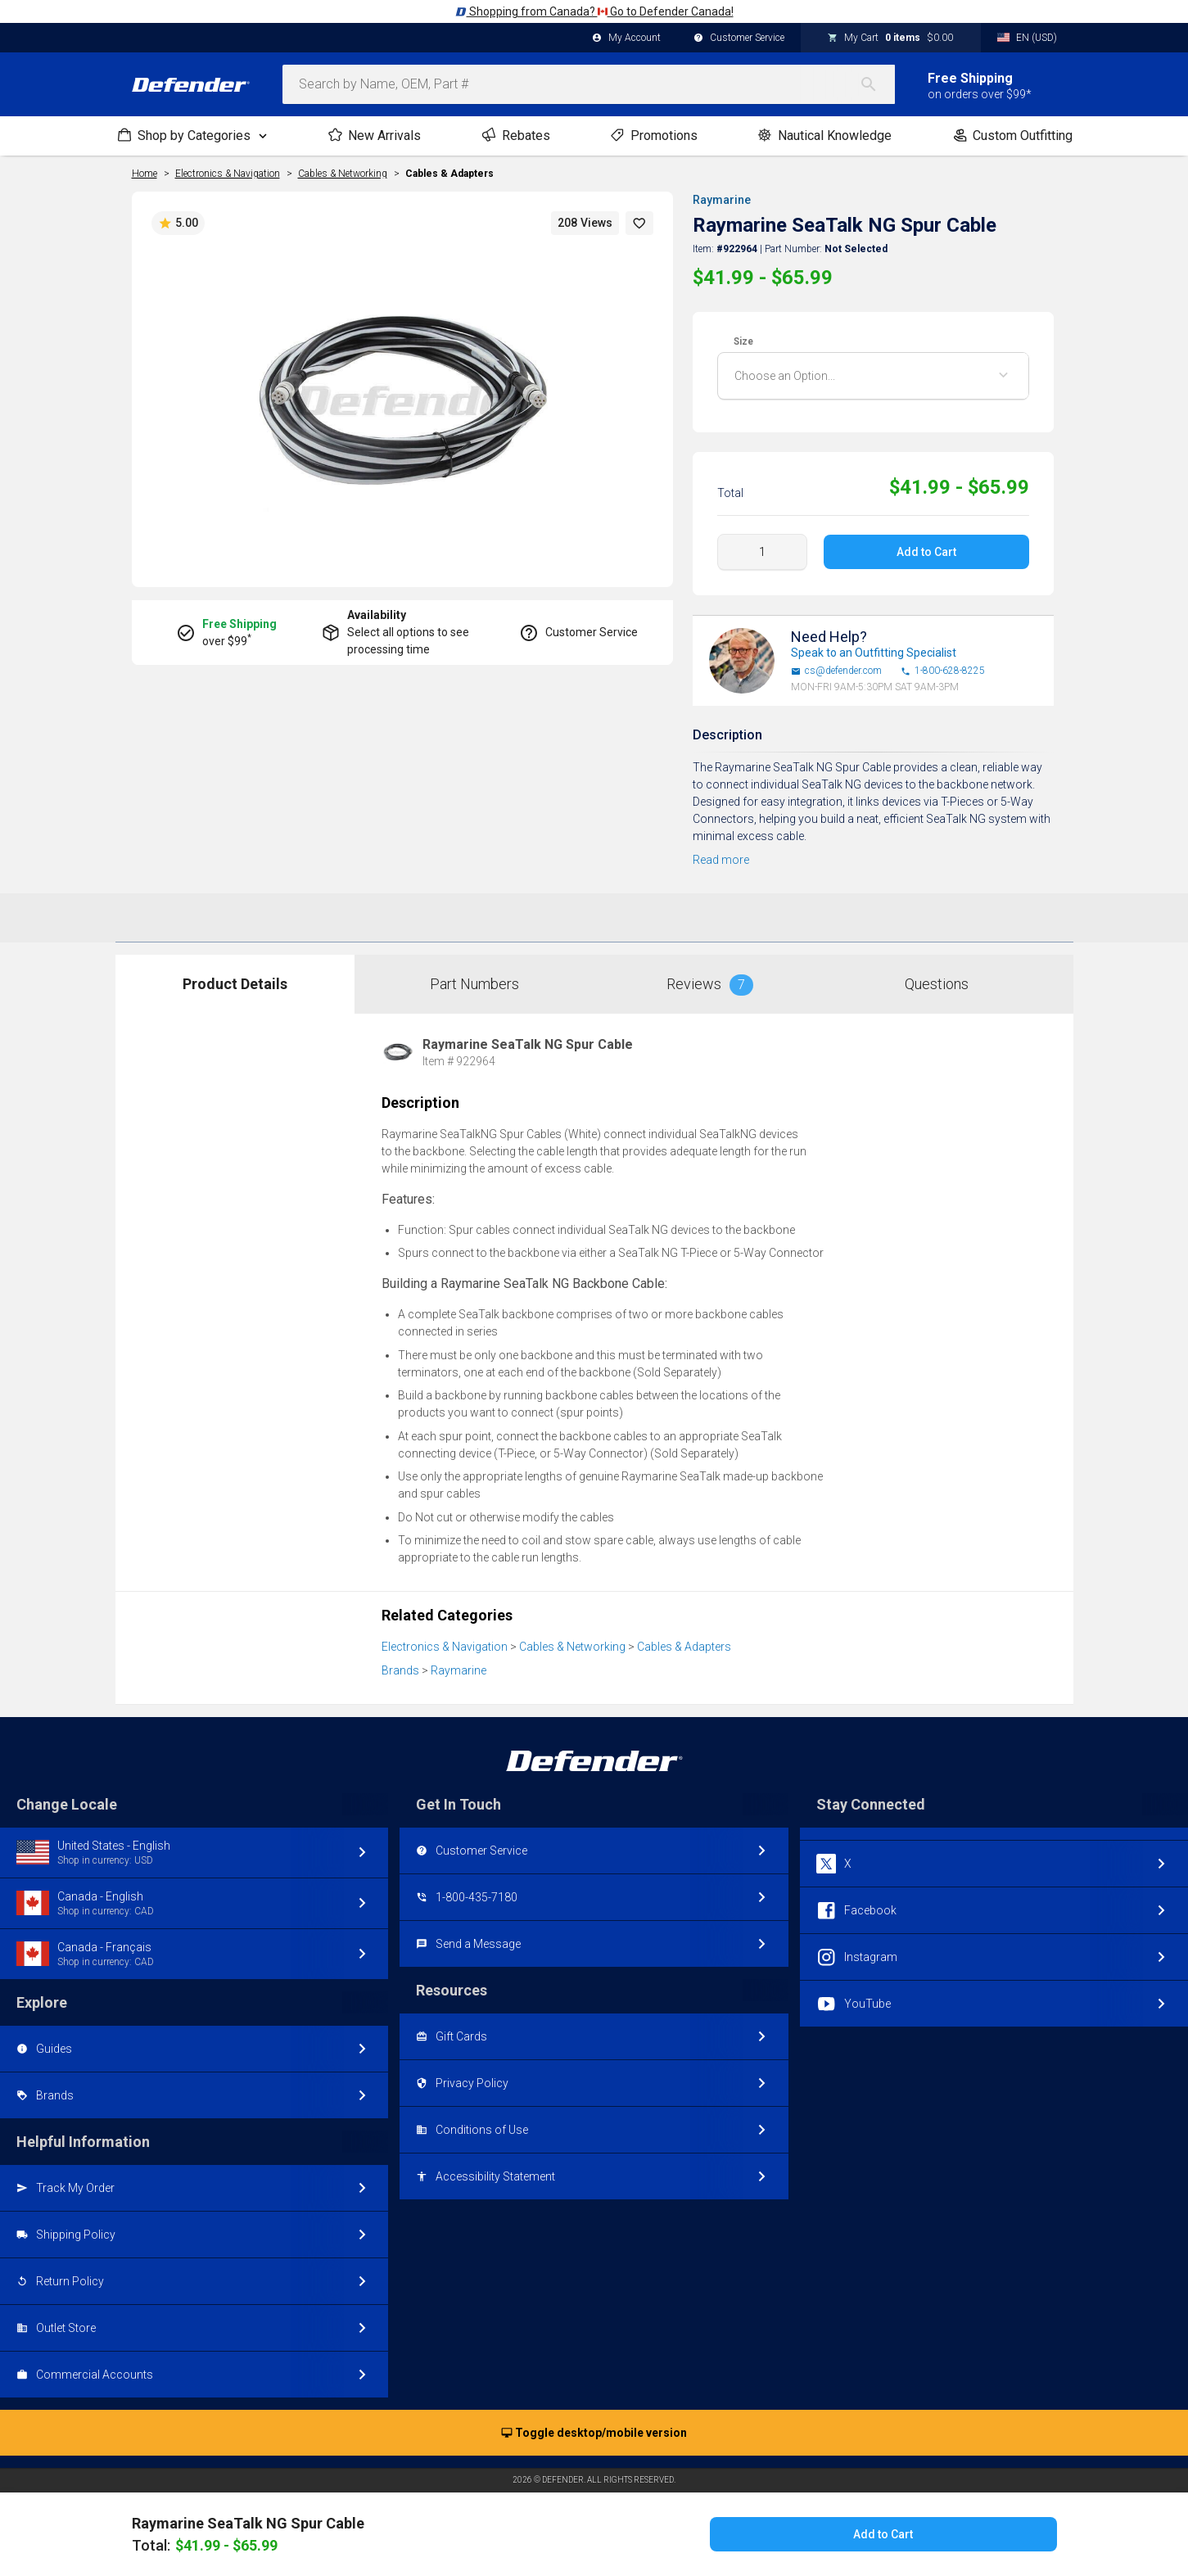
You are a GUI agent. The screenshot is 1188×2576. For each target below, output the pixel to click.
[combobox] (588, 84)
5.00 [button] (178, 223)
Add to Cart (926, 551)
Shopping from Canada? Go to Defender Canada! (594, 11)
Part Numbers (474, 983)
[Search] (877, 84)
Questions (937, 983)
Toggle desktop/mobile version (594, 2433)
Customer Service (738, 38)
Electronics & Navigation (445, 1646)
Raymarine (722, 199)
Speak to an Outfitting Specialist (873, 652)
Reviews (709, 985)
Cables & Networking (572, 1646)
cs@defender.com (836, 671)
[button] (639, 223)
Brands (400, 1670)
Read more (721, 859)
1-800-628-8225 (943, 671)
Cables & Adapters (449, 174)
